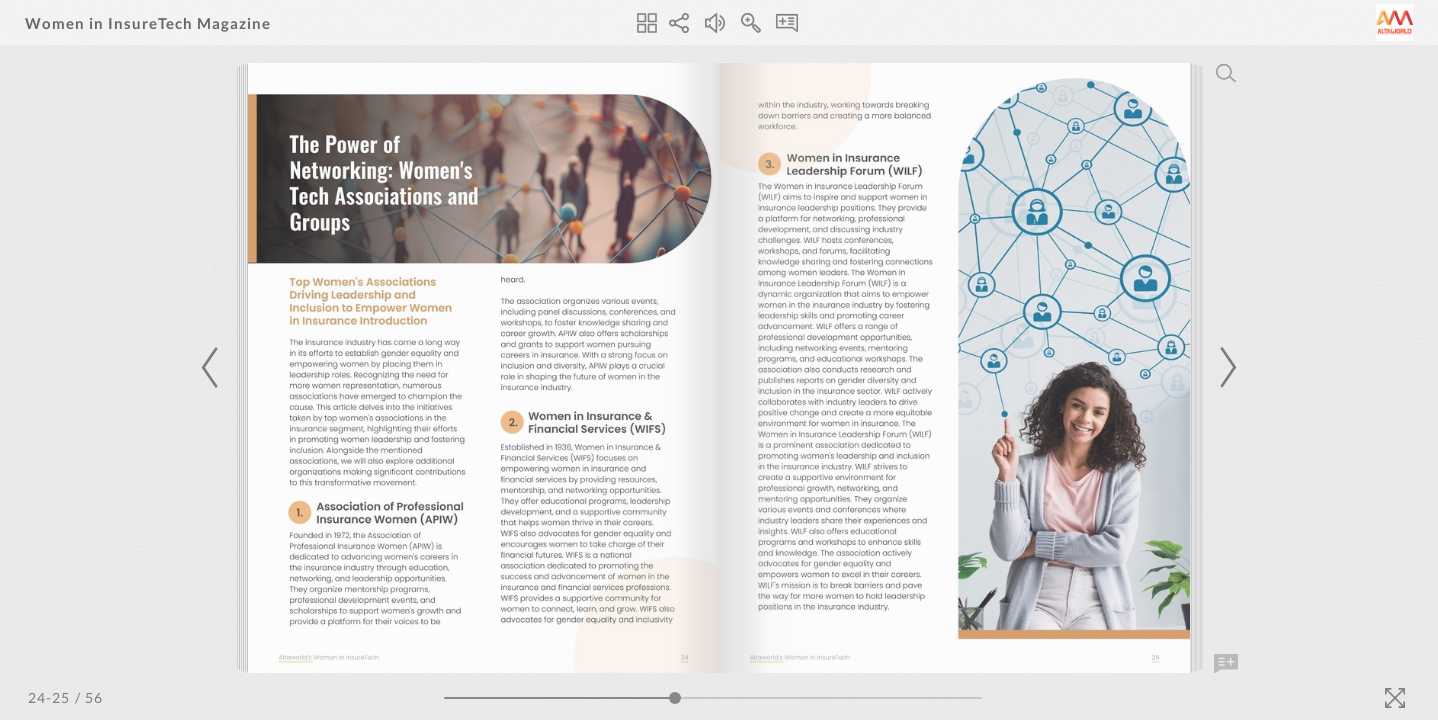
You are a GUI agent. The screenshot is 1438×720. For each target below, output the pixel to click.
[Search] (1226, 73)
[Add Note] (1226, 664)
